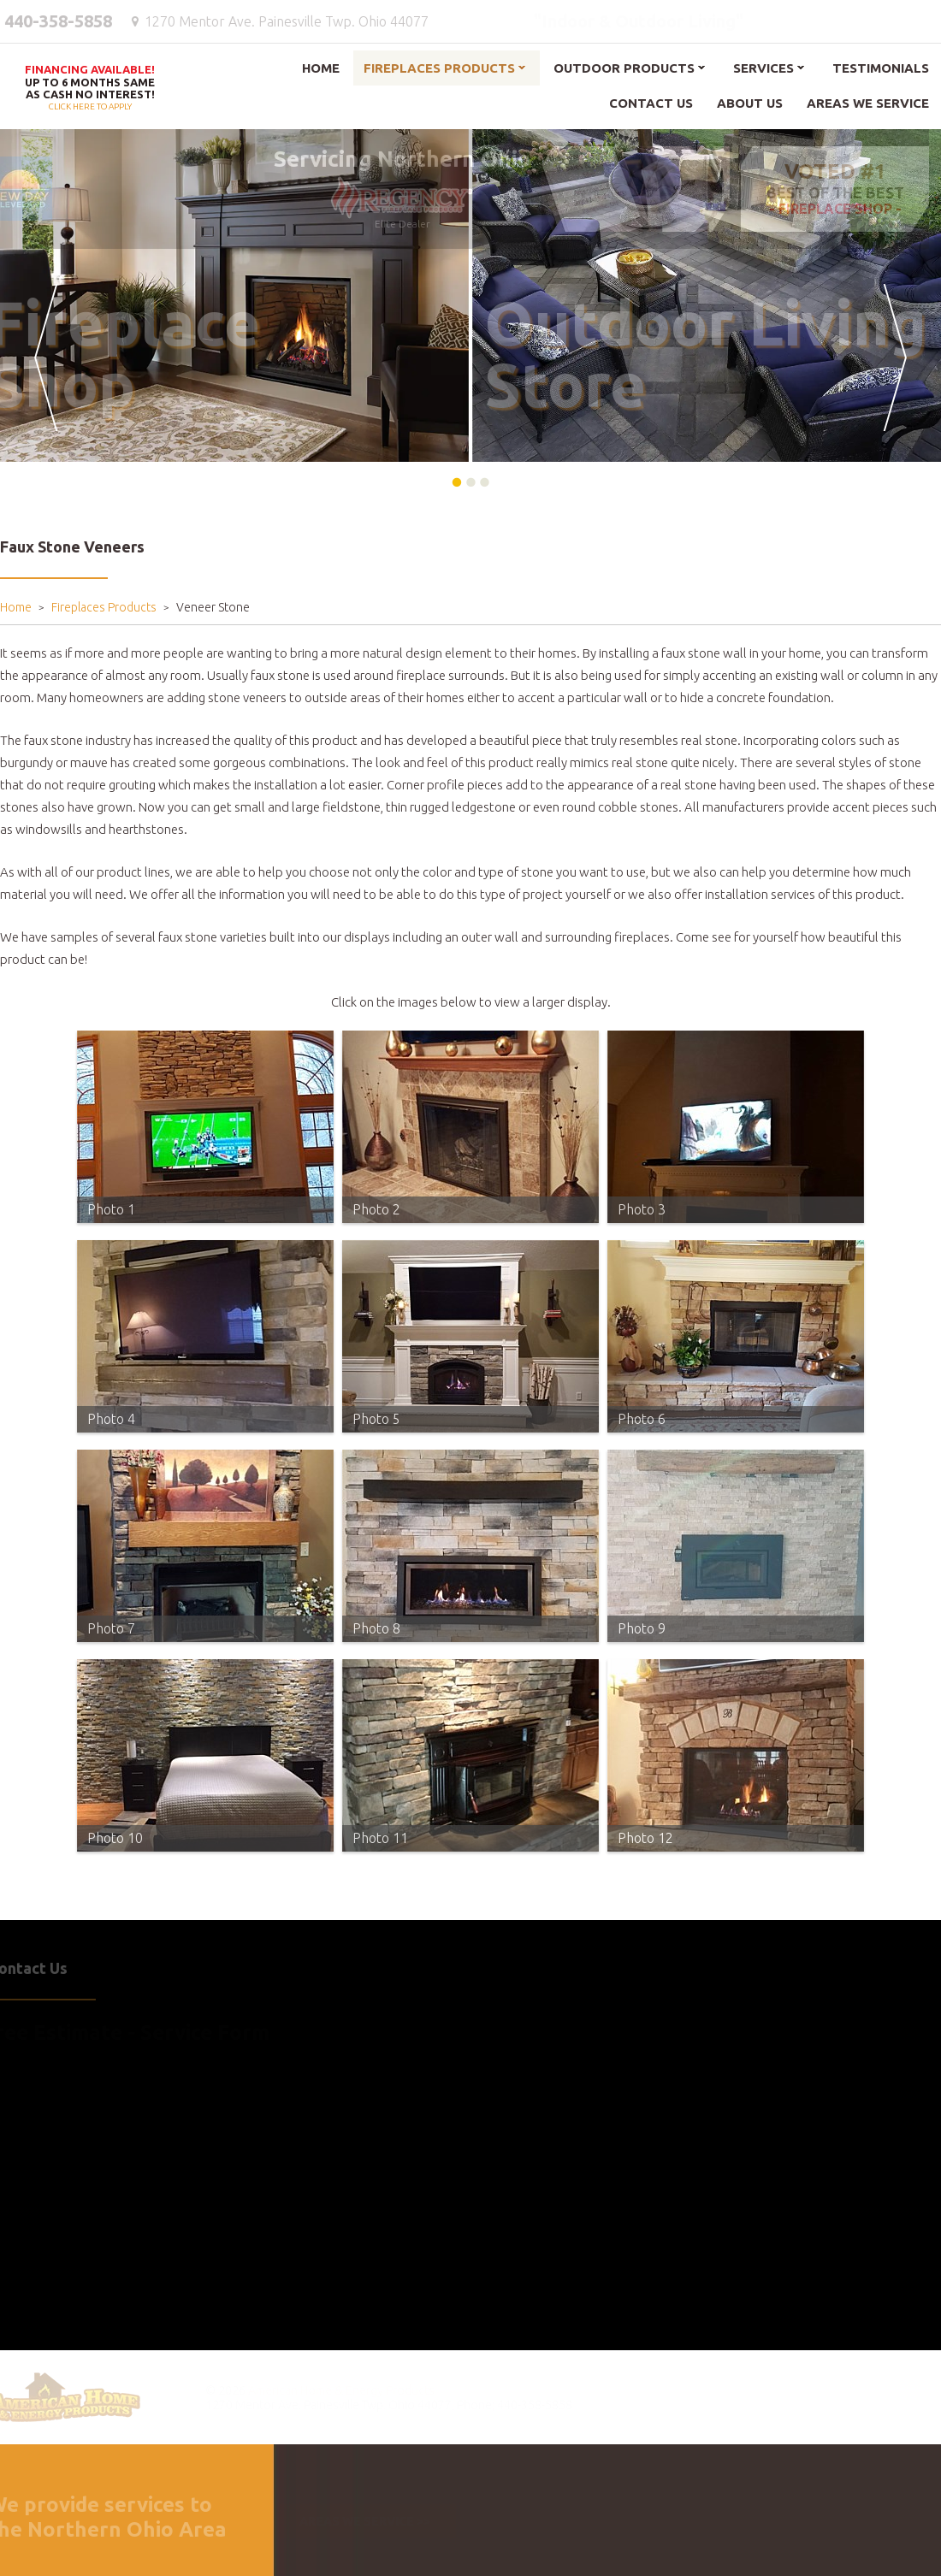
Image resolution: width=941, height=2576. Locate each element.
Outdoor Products (624, 68)
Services (763, 68)
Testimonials (880, 68)
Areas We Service (868, 103)
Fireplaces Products (439, 68)
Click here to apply (89, 88)
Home (321, 68)
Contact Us (651, 103)
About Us (750, 103)
